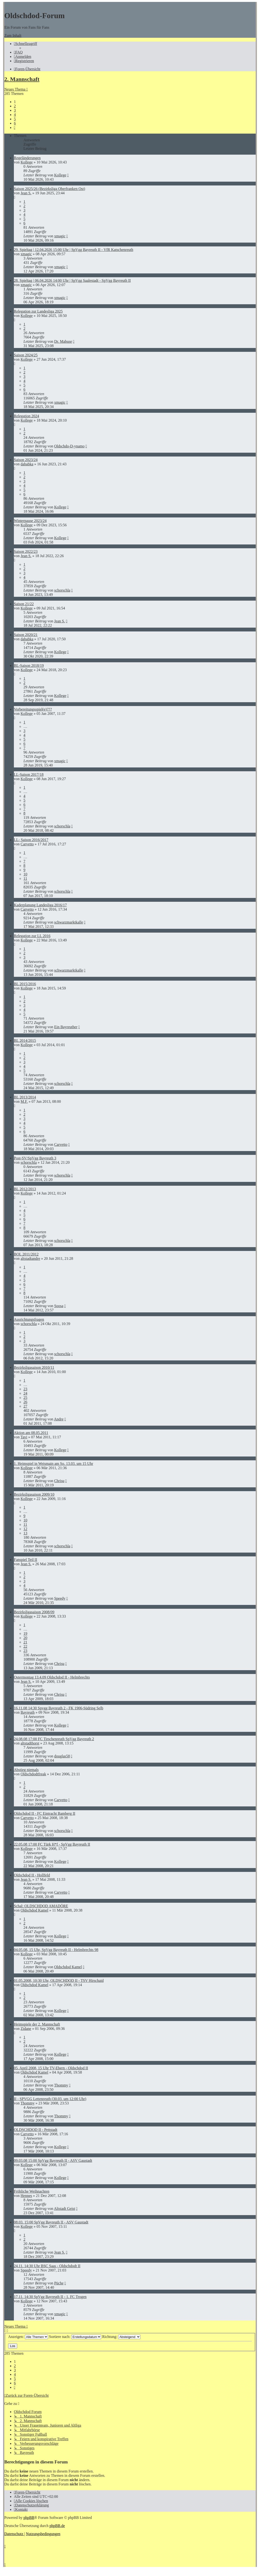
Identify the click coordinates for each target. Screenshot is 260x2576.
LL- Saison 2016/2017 (31, 840)
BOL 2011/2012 (26, 1254)
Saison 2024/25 (26, 355)
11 (25, 878)
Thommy (61, 2085)
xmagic (59, 236)
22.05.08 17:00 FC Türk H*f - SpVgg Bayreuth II (52, 1844)
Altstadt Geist (64, 2208)
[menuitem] (18, 52)
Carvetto (27, 844)
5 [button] (15, 119)
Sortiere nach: (75, 2337)
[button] (14, 127)
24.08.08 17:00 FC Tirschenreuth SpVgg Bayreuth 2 (54, 1739)
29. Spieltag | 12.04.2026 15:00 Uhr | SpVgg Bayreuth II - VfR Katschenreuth (73, 250)
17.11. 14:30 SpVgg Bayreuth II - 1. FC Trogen (50, 2297)
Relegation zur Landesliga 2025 (38, 311)
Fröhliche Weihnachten (31, 2191)
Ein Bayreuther (65, 1027)
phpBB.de (57, 2526)
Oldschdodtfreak (33, 1774)
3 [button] (15, 110)
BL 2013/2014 (25, 1097)
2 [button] (15, 106)
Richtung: (121, 2337)
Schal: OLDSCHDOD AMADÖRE (41, 1906)
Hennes (26, 2196)
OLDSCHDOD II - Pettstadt (35, 2130)
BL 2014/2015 (25, 1040)
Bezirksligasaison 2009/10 (34, 1494)
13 (25, 1533)
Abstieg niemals (26, 1770)
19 (25, 1633)
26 (25, 1402)
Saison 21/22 (24, 604)
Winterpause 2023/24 (30, 521)
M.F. (24, 1101)
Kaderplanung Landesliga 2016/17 (40, 905)
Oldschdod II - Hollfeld (32, 1875)
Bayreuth (28, 1712)
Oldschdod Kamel (34, 1910)
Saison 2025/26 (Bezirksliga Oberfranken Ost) (49, 189)
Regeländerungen (27, 158)
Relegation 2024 (26, 416)
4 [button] (15, 115)
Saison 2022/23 (26, 551)
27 (25, 1406)
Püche (58, 2283)
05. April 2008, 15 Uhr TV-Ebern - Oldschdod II (51, 2068)
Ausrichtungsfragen (29, 1319)
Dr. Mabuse (63, 341)
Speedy (59, 1598)
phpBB (28, 2518)
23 (25, 1389)
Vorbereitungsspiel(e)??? (33, 709)
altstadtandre (30, 1258)
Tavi (24, 1437)
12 (25, 1529)
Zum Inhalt (13, 35)
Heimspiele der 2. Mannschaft (37, 2024)
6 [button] (15, 123)
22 (25, 1646)
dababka (27, 464)
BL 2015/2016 (25, 984)
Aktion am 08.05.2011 (31, 1433)
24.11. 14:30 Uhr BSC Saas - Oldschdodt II (47, 2266)
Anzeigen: (28, 2337)
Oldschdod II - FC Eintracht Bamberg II (44, 1813)
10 (25, 874)
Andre (59, 1419)
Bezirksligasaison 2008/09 (34, 1612)
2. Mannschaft (21, 79)
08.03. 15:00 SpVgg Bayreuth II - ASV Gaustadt (51, 2222)
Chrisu (59, 1481)
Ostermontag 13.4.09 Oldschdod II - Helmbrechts (52, 1677)
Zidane (26, 2029)
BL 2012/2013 (25, 1189)
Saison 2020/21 (26, 635)
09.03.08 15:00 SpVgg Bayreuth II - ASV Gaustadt (53, 2160)
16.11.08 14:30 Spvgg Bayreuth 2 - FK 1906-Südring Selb (58, 1708)
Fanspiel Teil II (25, 1560)
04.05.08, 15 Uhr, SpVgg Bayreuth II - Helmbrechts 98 (56, 1950)
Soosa (58, 1306)
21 (25, 1642)
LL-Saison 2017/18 (29, 774)
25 (25, 1398)
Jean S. (26, 193)
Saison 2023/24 (26, 460)
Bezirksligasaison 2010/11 (34, 1367)
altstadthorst (30, 1743)
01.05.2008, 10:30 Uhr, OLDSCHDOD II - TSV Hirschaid (59, 1980)
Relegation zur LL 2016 (32, 936)
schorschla (62, 590)
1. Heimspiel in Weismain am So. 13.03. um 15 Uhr (53, 1464)
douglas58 (62, 1756)
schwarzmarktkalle (68, 922)
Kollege (27, 162)
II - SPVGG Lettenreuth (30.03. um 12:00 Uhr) (50, 2099)
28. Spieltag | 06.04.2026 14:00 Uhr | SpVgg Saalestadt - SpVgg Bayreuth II (72, 280)
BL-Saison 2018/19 (29, 665)
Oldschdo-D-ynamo (69, 446)
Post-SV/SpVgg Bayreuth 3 (35, 1158)
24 (25, 1393)
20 (25, 1638)
